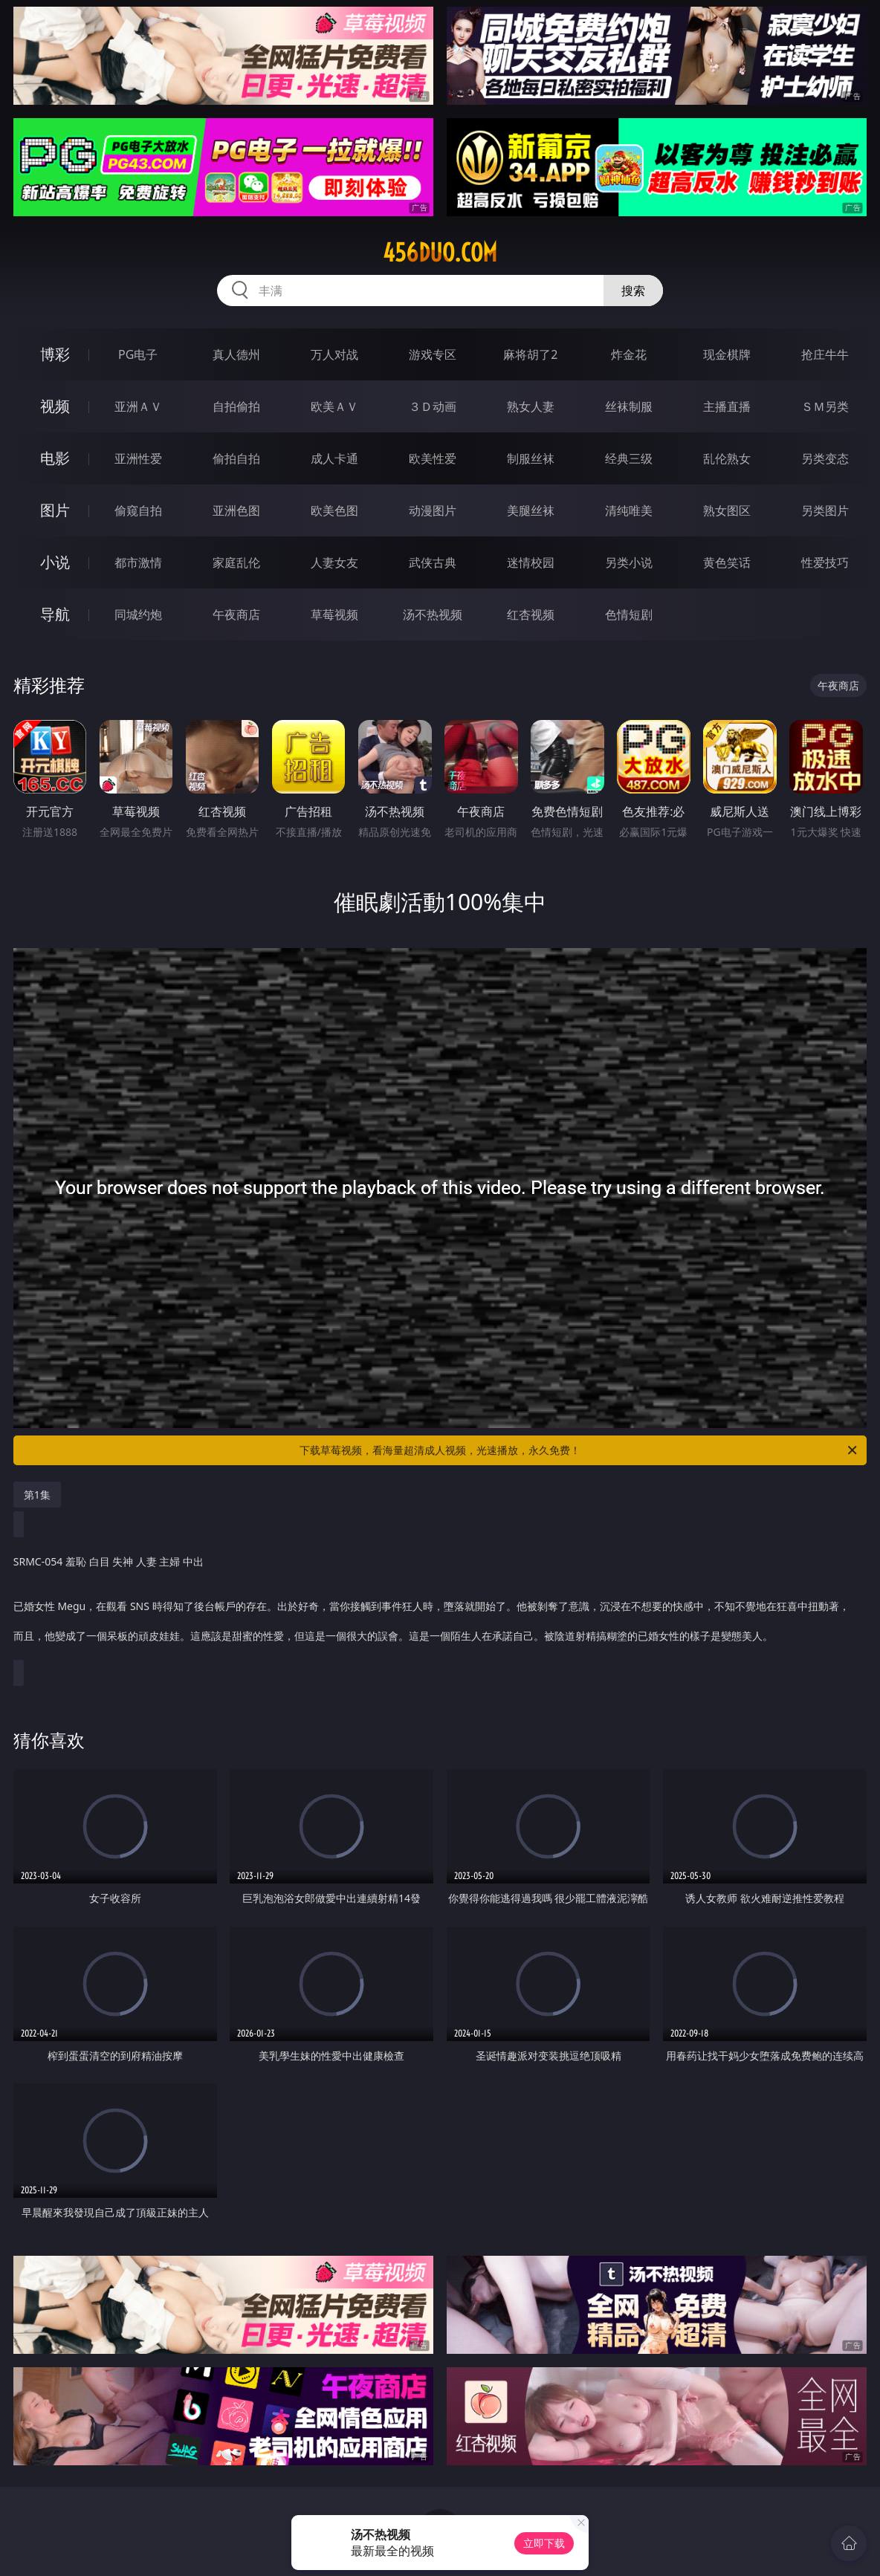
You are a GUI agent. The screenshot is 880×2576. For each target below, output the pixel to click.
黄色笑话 (727, 562)
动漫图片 (432, 510)
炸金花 (629, 354)
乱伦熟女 (727, 458)
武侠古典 (432, 562)
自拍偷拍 (236, 406)
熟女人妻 (530, 406)
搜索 (633, 290)
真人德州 (236, 354)
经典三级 (629, 458)
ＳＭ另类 (825, 406)
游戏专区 (432, 354)
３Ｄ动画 (432, 406)
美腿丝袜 (530, 510)
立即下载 (544, 2543)
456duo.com (440, 252)
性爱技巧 (825, 562)
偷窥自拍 (138, 510)
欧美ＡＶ (334, 406)
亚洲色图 (236, 510)
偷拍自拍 (236, 458)
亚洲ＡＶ (138, 406)
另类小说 (629, 562)
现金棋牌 (727, 354)
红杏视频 (530, 614)
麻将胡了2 (530, 354)
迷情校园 (530, 562)
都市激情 (138, 562)
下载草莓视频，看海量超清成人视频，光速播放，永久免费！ (579, 1450)
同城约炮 (138, 614)
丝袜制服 (629, 406)
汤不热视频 (432, 614)
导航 (55, 614)
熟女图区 (727, 510)
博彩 (55, 354)
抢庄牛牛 (825, 354)
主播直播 (727, 406)
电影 (55, 458)
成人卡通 (334, 458)
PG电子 (138, 354)
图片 (55, 510)
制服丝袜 (530, 458)
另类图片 (825, 510)
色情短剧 (629, 614)
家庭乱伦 (236, 562)
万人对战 (334, 354)
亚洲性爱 (138, 458)
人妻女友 (334, 562)
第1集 (37, 1494)
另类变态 (825, 458)
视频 (55, 406)
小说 (55, 562)
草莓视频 (334, 614)
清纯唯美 (629, 510)
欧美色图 (334, 510)
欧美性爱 (432, 458)
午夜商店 (236, 614)
